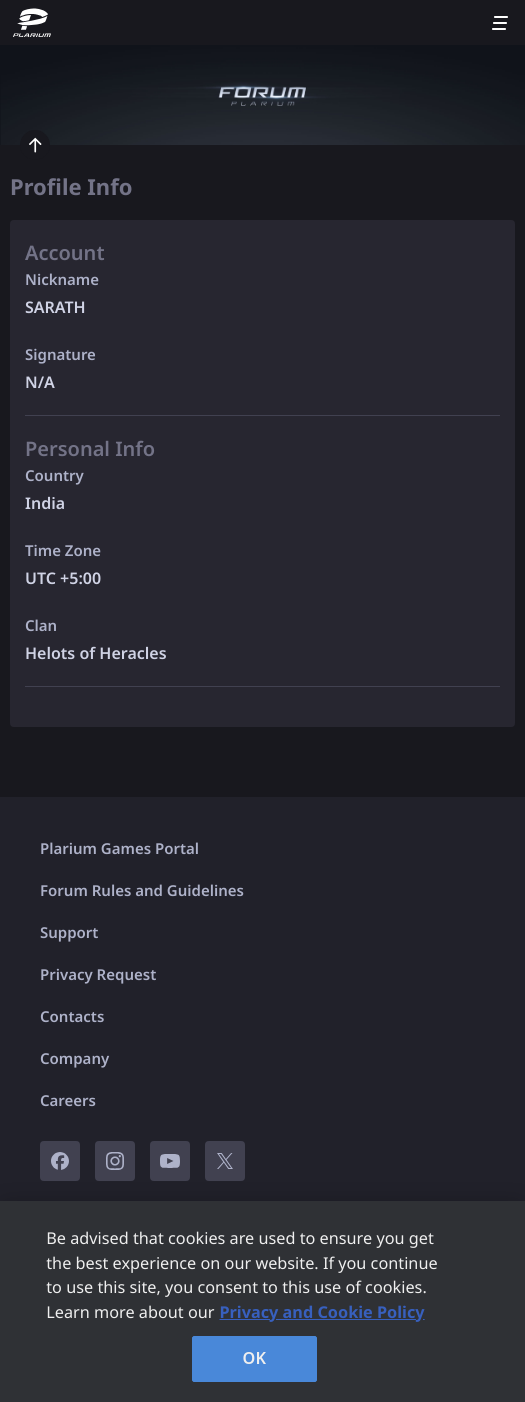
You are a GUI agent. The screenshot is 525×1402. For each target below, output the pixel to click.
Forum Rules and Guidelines (142, 891)
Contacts (72, 1017)
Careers (68, 1101)
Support (69, 933)
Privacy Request (98, 975)
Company (74, 1059)
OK (255, 1358)
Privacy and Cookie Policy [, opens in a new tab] (322, 1312)
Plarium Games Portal (119, 849)
